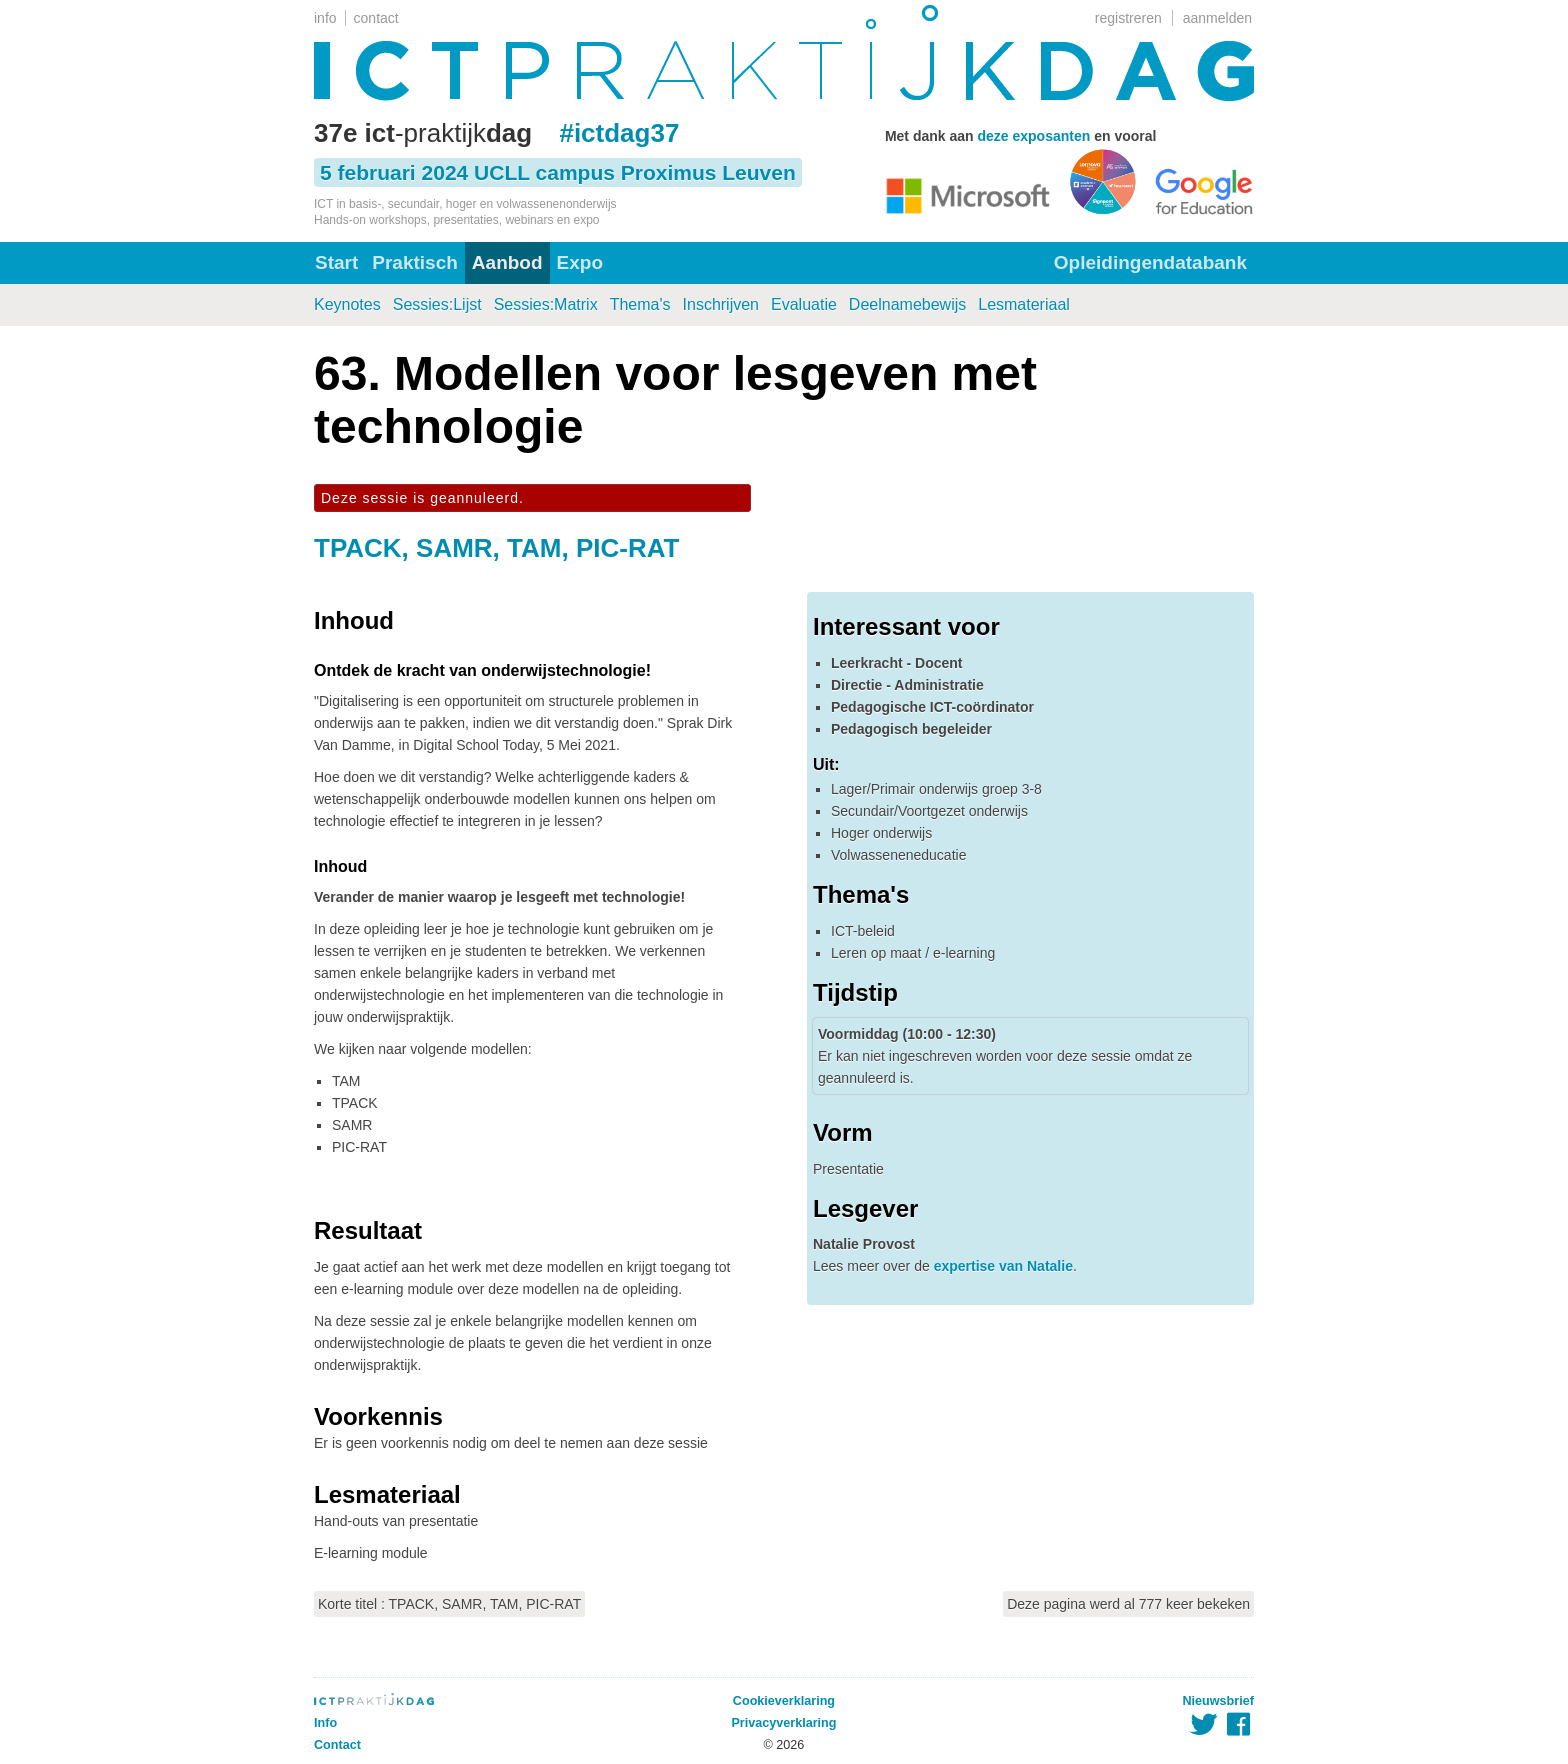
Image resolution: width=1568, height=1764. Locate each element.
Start (336, 262)
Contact (337, 1745)
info (325, 18)
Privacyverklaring (783, 1723)
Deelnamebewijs (907, 304)
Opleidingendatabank (1150, 262)
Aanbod (507, 262)
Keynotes (347, 304)
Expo (580, 262)
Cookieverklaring (784, 1701)
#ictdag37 (619, 133)
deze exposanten (1033, 136)
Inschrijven (721, 304)
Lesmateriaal (1024, 304)
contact (376, 18)
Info (325, 1723)
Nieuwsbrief (1218, 1701)
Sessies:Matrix (546, 304)
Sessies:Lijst (437, 304)
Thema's (640, 304)
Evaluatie (804, 304)
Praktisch (415, 262)
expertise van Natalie (1003, 1266)
